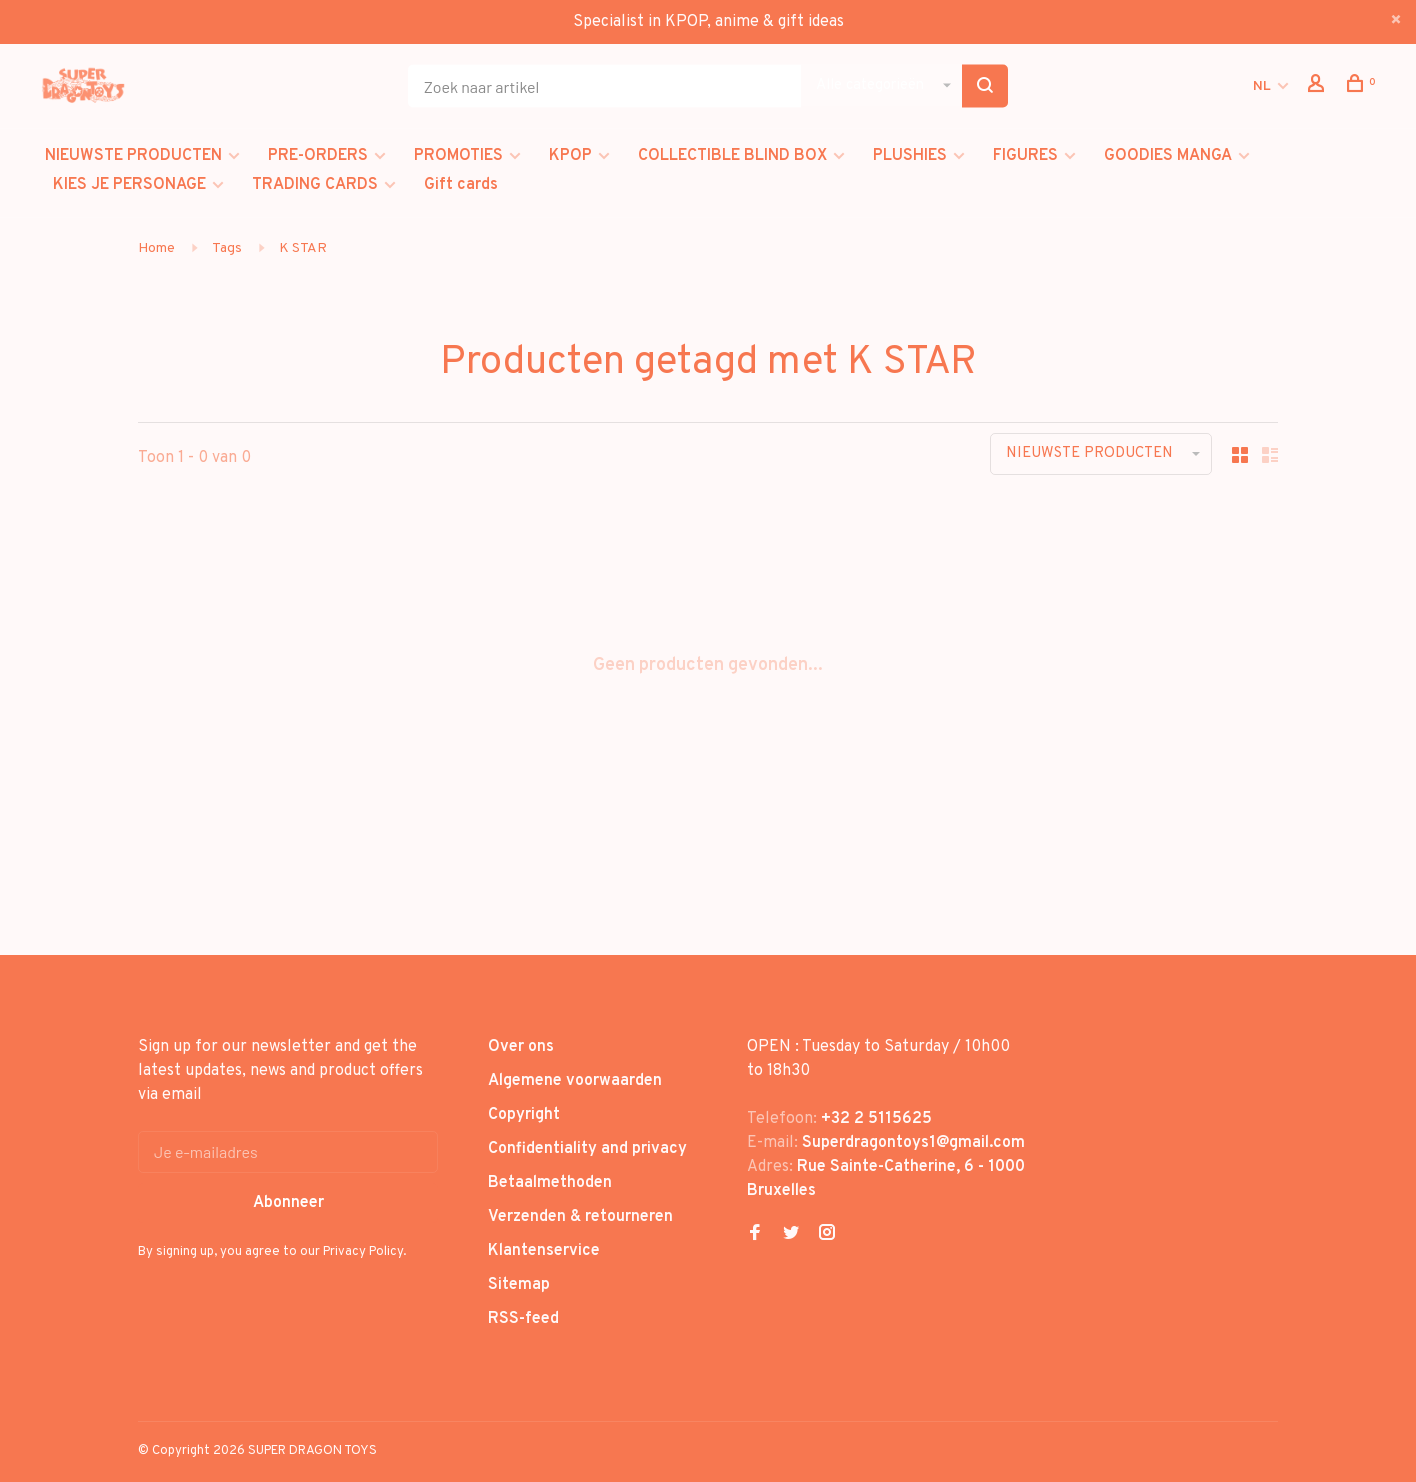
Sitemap (519, 1285)
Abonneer (288, 1203)
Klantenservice (544, 1251)
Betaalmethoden (550, 1183)
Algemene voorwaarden (575, 1081)
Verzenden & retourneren (580, 1217)
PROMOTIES (458, 156)
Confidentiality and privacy (587, 1149)
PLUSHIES (910, 156)
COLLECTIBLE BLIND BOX (732, 156)
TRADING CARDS (315, 185)
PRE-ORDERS (318, 156)
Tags (227, 248)
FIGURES (1025, 156)
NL (1262, 86)
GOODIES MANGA (1168, 156)
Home (156, 248)
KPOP (570, 156)
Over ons (521, 1047)
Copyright (524, 1115)
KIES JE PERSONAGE (129, 185)
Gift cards (461, 185)
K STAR (303, 248)
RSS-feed (523, 1319)
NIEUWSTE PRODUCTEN (133, 156)
